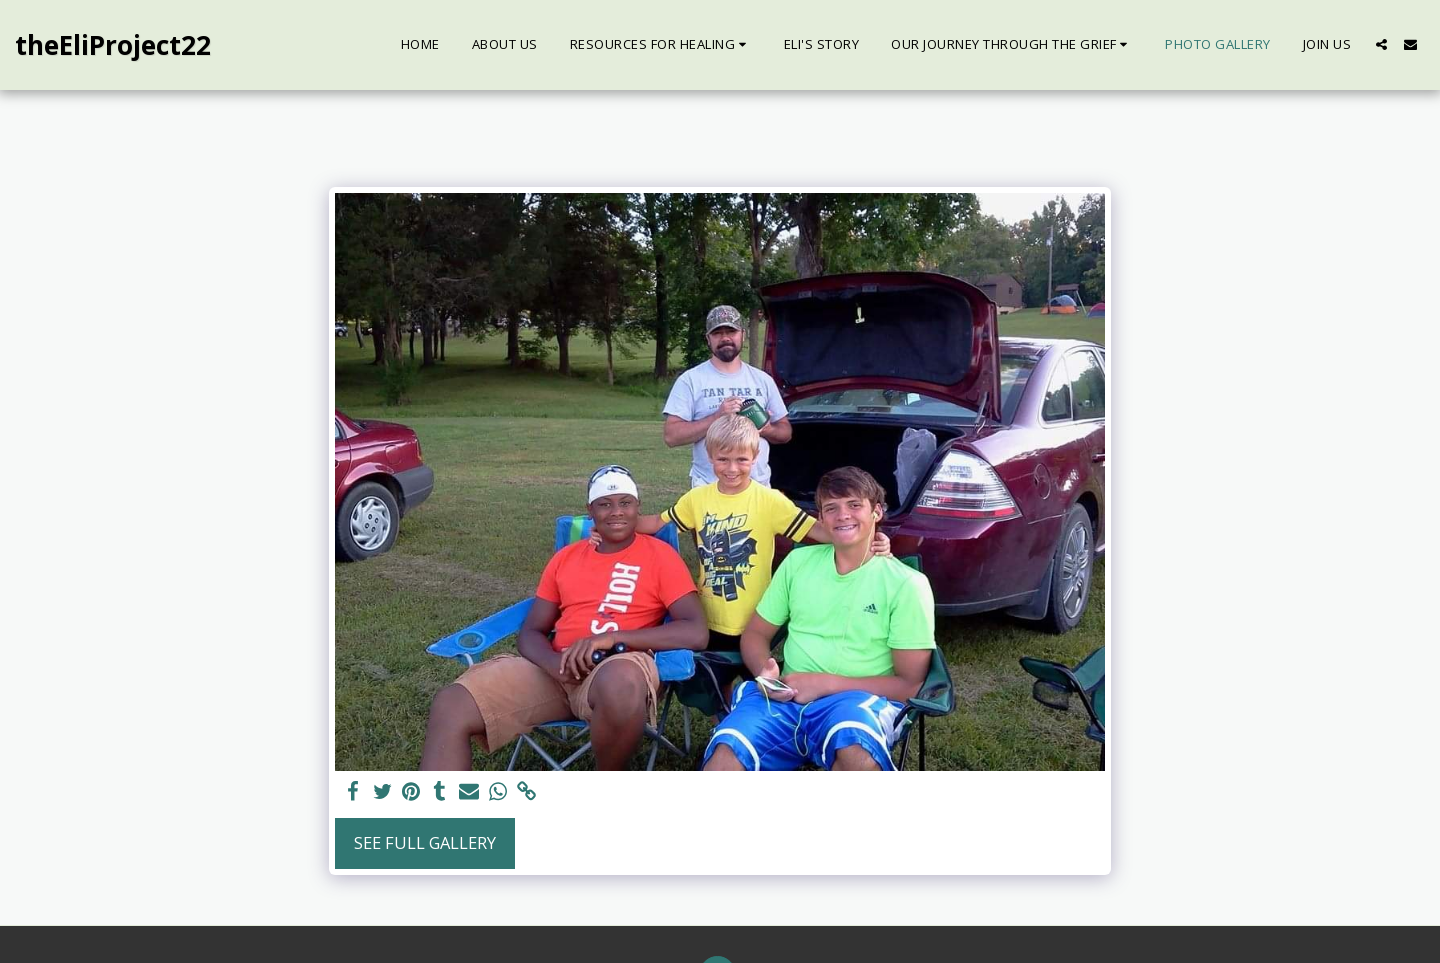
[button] (661, 45)
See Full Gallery (425, 842)
